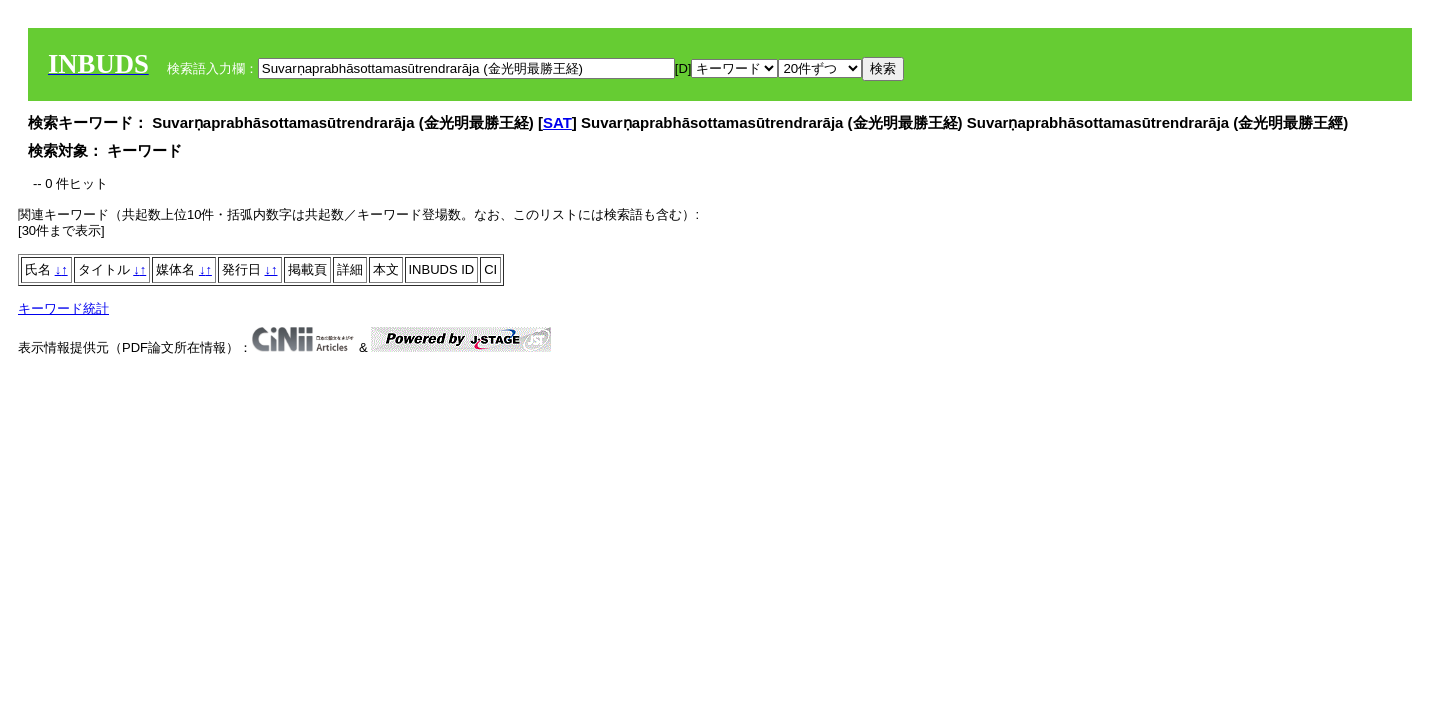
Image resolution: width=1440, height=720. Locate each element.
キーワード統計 (63, 308)
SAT (557, 122)
